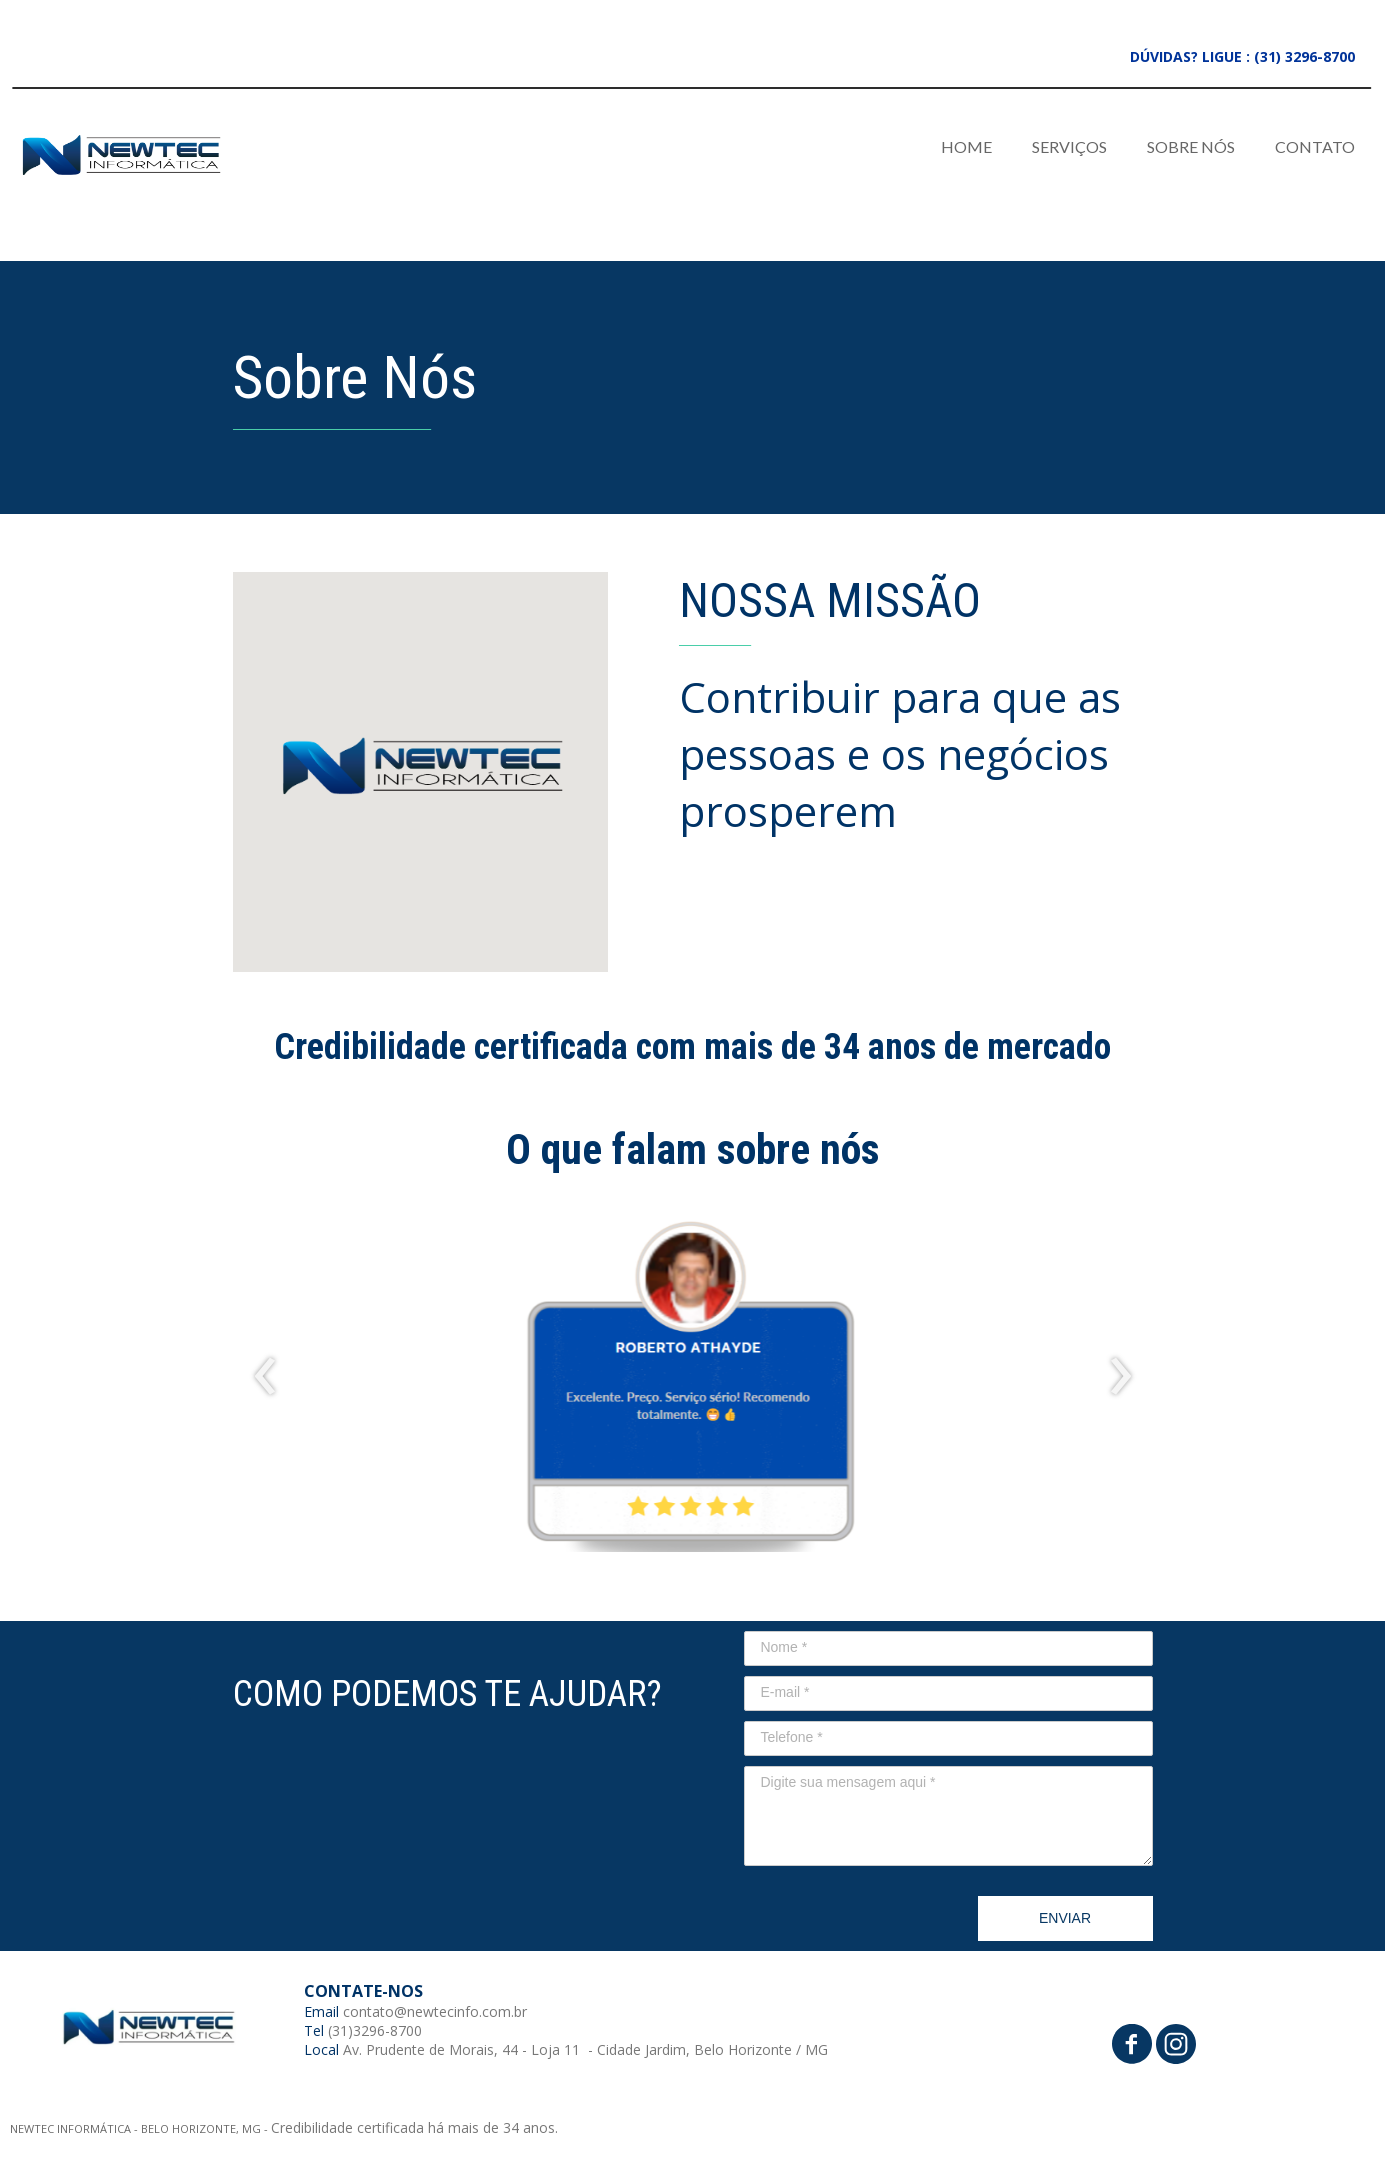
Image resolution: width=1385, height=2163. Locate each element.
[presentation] (265, 1377)
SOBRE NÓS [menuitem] (1191, 146)
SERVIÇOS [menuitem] (1069, 146)
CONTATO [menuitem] (1315, 146)
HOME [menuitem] (966, 146)
